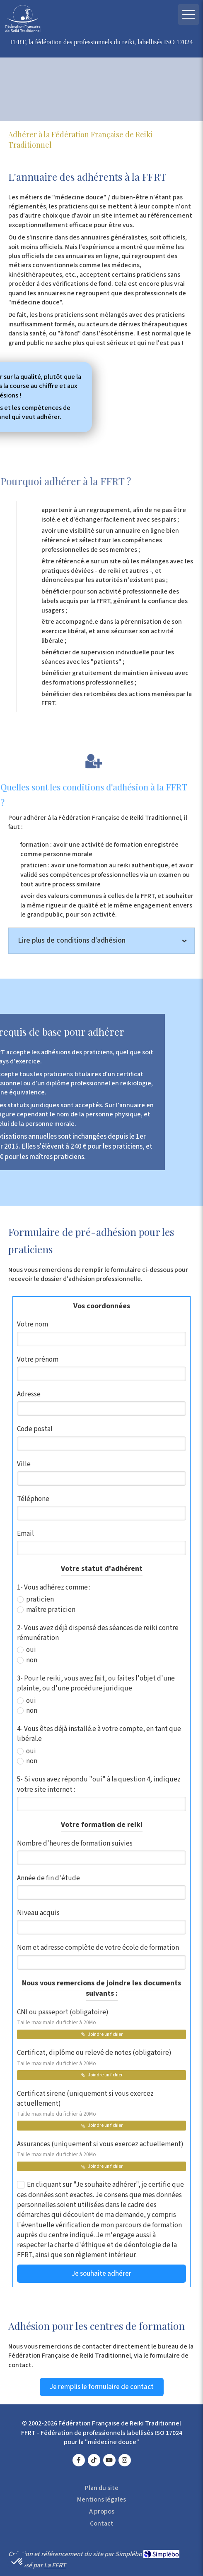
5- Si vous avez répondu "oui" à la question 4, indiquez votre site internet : (99, 1784)
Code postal (35, 1429)
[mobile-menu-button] (188, 14)
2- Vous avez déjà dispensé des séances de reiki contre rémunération (98, 1633)
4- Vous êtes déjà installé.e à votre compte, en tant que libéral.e (99, 1734)
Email (25, 1534)
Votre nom (32, 1324)
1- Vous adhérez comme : (53, 1587)
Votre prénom (37, 1360)
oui (30, 1650)
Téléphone (33, 1499)
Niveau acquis (38, 1913)
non (31, 1660)
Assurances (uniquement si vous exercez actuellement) (100, 2148)
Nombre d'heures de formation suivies (75, 1843)
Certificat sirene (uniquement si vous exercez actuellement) (85, 2103)
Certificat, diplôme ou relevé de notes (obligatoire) (94, 2057)
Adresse (29, 1394)
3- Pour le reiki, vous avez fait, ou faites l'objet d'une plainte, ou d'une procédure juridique (96, 1683)
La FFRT (55, 2565)
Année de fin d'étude (48, 1878)
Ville (24, 1464)
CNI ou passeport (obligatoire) (63, 2016)
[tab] (101, 940)
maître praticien (50, 1610)
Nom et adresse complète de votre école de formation (98, 1948)
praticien (39, 1599)
